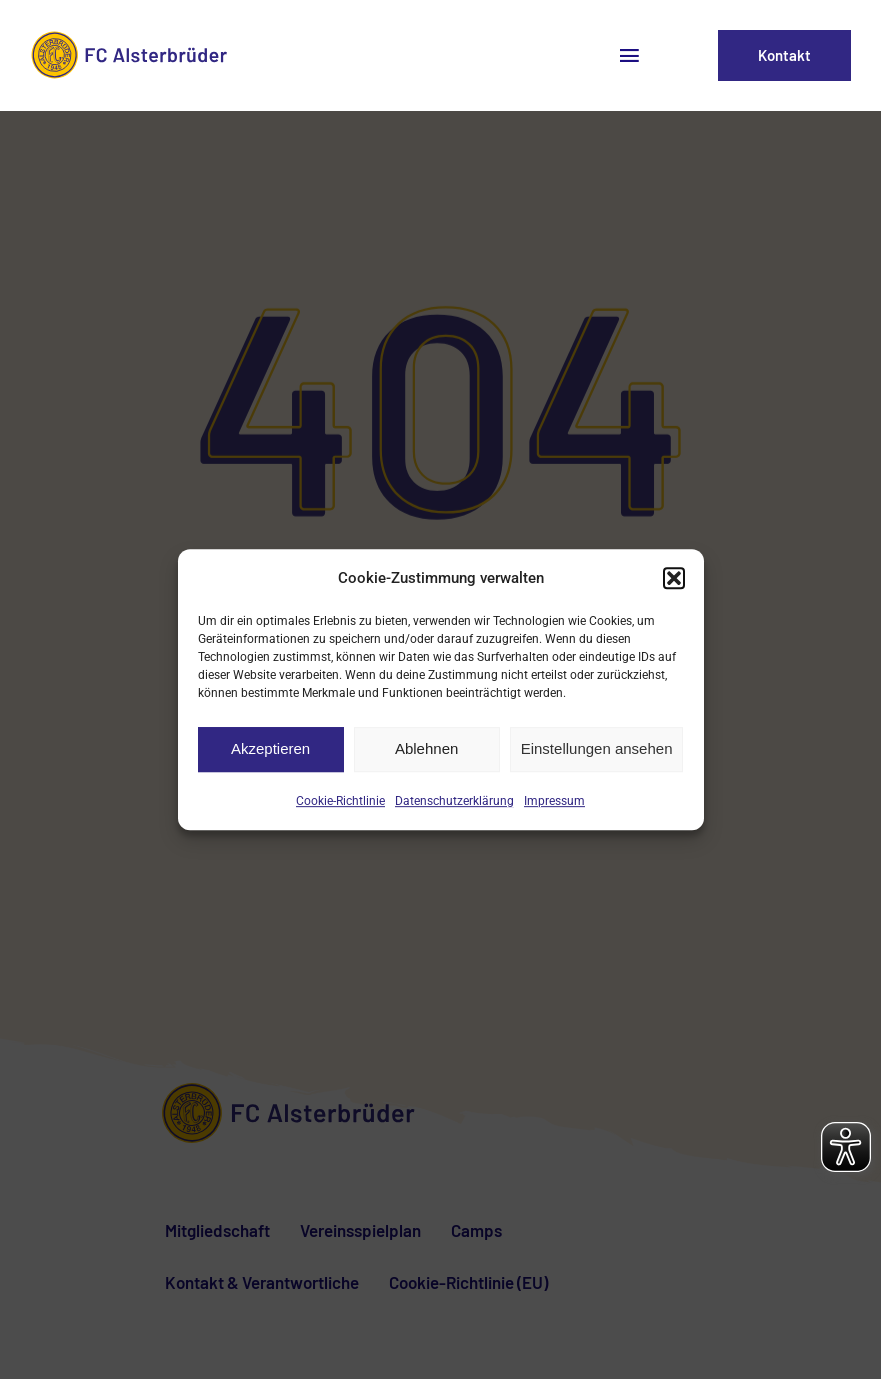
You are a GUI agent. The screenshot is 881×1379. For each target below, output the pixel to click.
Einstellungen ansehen (597, 748)
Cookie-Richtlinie (340, 801)
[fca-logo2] (132, 38)
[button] (674, 578)
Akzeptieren (270, 748)
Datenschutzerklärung (454, 801)
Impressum (554, 801)
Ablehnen (426, 748)
